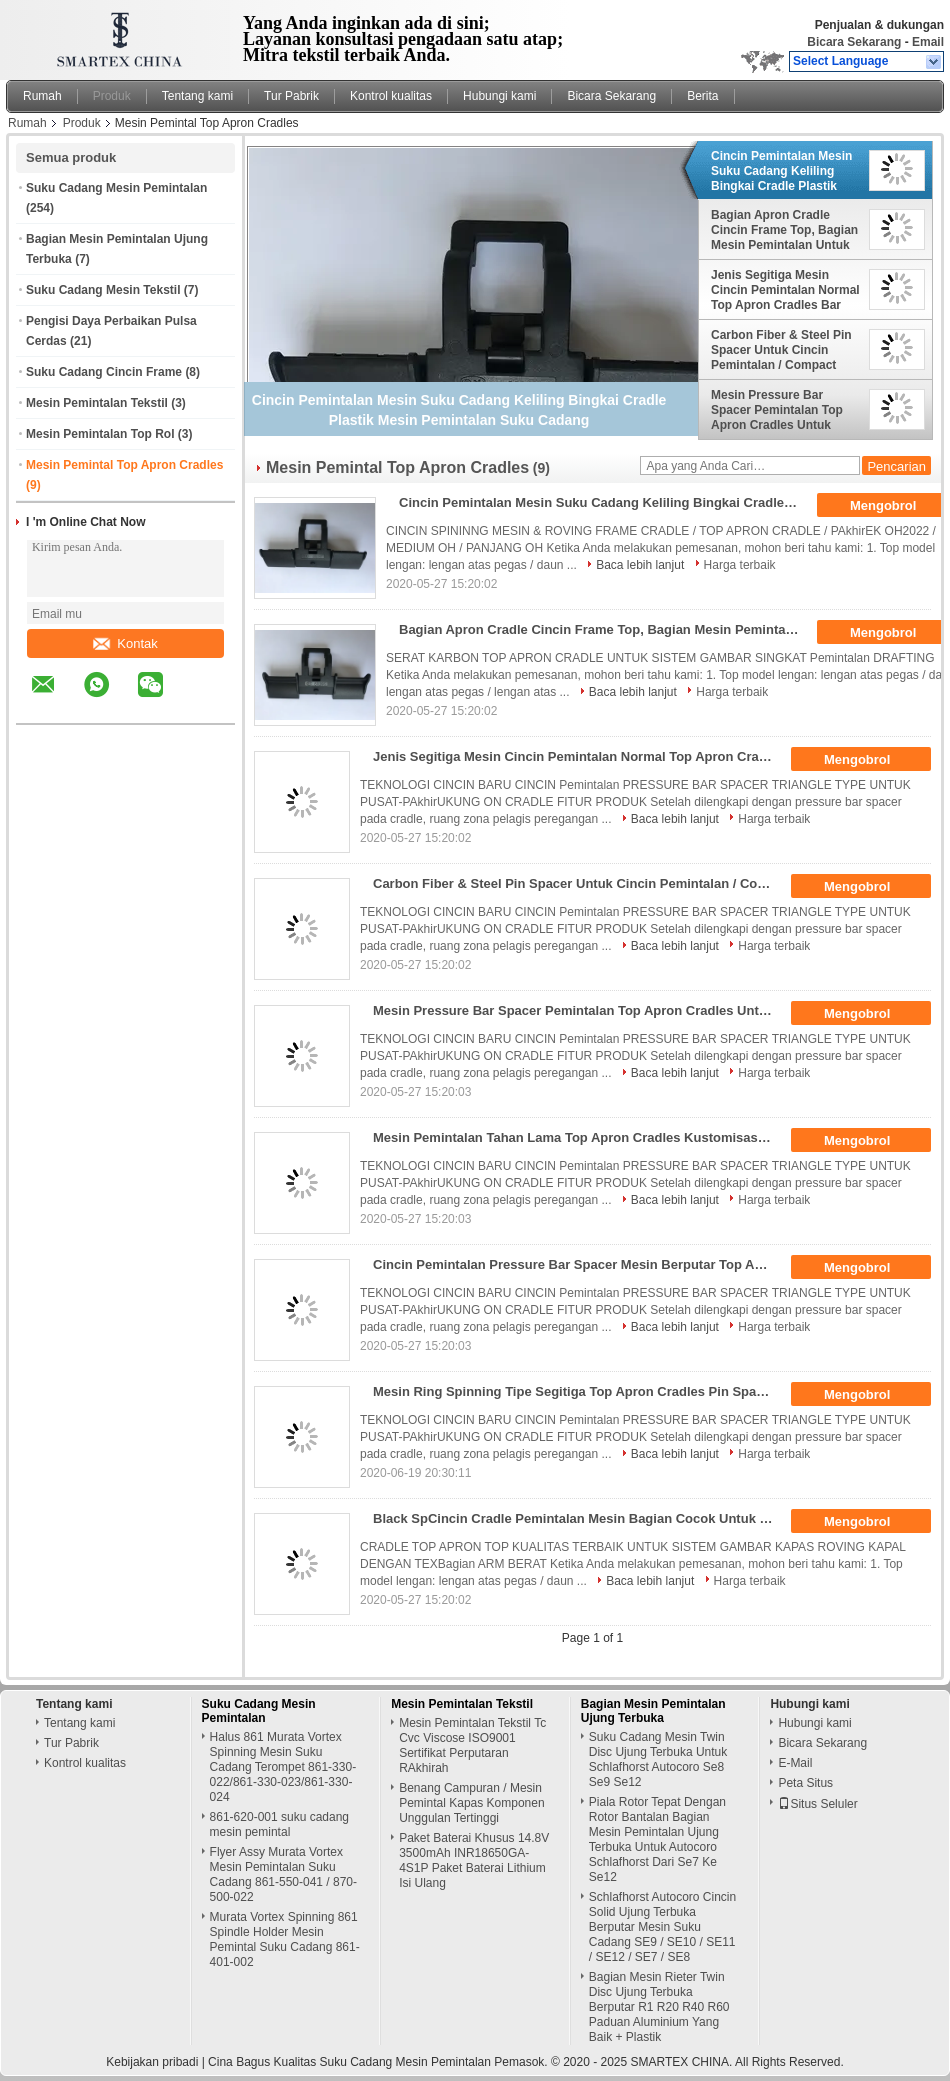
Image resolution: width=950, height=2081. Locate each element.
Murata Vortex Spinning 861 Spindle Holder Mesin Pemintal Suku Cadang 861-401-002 (285, 1939)
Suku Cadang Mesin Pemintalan (116, 188)
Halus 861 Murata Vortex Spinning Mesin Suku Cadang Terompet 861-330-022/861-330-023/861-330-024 (283, 1767)
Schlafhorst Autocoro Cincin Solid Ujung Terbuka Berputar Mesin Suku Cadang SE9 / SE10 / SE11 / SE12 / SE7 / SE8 (662, 1927)
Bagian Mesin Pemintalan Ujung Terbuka (653, 1711)
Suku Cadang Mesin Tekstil (103, 290)
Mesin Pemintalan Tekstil (97, 403)
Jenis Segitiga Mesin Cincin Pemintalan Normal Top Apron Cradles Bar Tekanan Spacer (785, 290)
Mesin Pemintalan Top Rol (100, 434)
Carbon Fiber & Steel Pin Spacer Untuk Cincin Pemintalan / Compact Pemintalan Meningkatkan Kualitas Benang (784, 350)
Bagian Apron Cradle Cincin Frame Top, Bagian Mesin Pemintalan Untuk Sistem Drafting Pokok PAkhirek (784, 230)
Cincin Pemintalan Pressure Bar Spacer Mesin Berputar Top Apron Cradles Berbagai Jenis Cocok (579, 1264)
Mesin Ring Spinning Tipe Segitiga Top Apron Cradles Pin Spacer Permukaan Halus (579, 1391)
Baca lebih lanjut (640, 565)
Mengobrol (871, 760)
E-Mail (795, 1763)
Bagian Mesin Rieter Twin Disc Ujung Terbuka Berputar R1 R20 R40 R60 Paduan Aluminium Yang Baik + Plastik (659, 2007)
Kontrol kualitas (391, 96)
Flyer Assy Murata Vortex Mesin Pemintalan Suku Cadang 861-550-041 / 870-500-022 (283, 1874)
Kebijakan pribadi (152, 2062)
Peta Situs (805, 1783)
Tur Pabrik (291, 96)
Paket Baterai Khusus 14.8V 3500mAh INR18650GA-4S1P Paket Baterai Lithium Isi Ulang (474, 1860)
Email (928, 42)
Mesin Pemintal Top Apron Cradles (124, 465)
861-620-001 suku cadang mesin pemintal (279, 1824)
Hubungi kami (499, 96)
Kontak (125, 643)
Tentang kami (197, 96)
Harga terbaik (740, 565)
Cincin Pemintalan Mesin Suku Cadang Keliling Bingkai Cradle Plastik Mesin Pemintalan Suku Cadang (781, 171)
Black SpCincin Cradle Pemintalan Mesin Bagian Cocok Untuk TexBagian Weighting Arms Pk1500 (579, 1518)
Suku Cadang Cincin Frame (104, 372)
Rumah (42, 96)
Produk (112, 96)
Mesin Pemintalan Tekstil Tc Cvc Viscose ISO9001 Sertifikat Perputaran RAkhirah (472, 1745)
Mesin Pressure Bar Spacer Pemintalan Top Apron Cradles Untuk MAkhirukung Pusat (777, 410)
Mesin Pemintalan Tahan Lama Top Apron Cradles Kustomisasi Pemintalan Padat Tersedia (579, 1137)
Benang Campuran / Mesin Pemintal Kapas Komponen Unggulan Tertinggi (471, 1803)
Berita (702, 96)
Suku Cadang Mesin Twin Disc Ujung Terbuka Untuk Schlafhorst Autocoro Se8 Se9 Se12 (658, 1759)
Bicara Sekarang (854, 42)
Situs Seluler (817, 1804)
